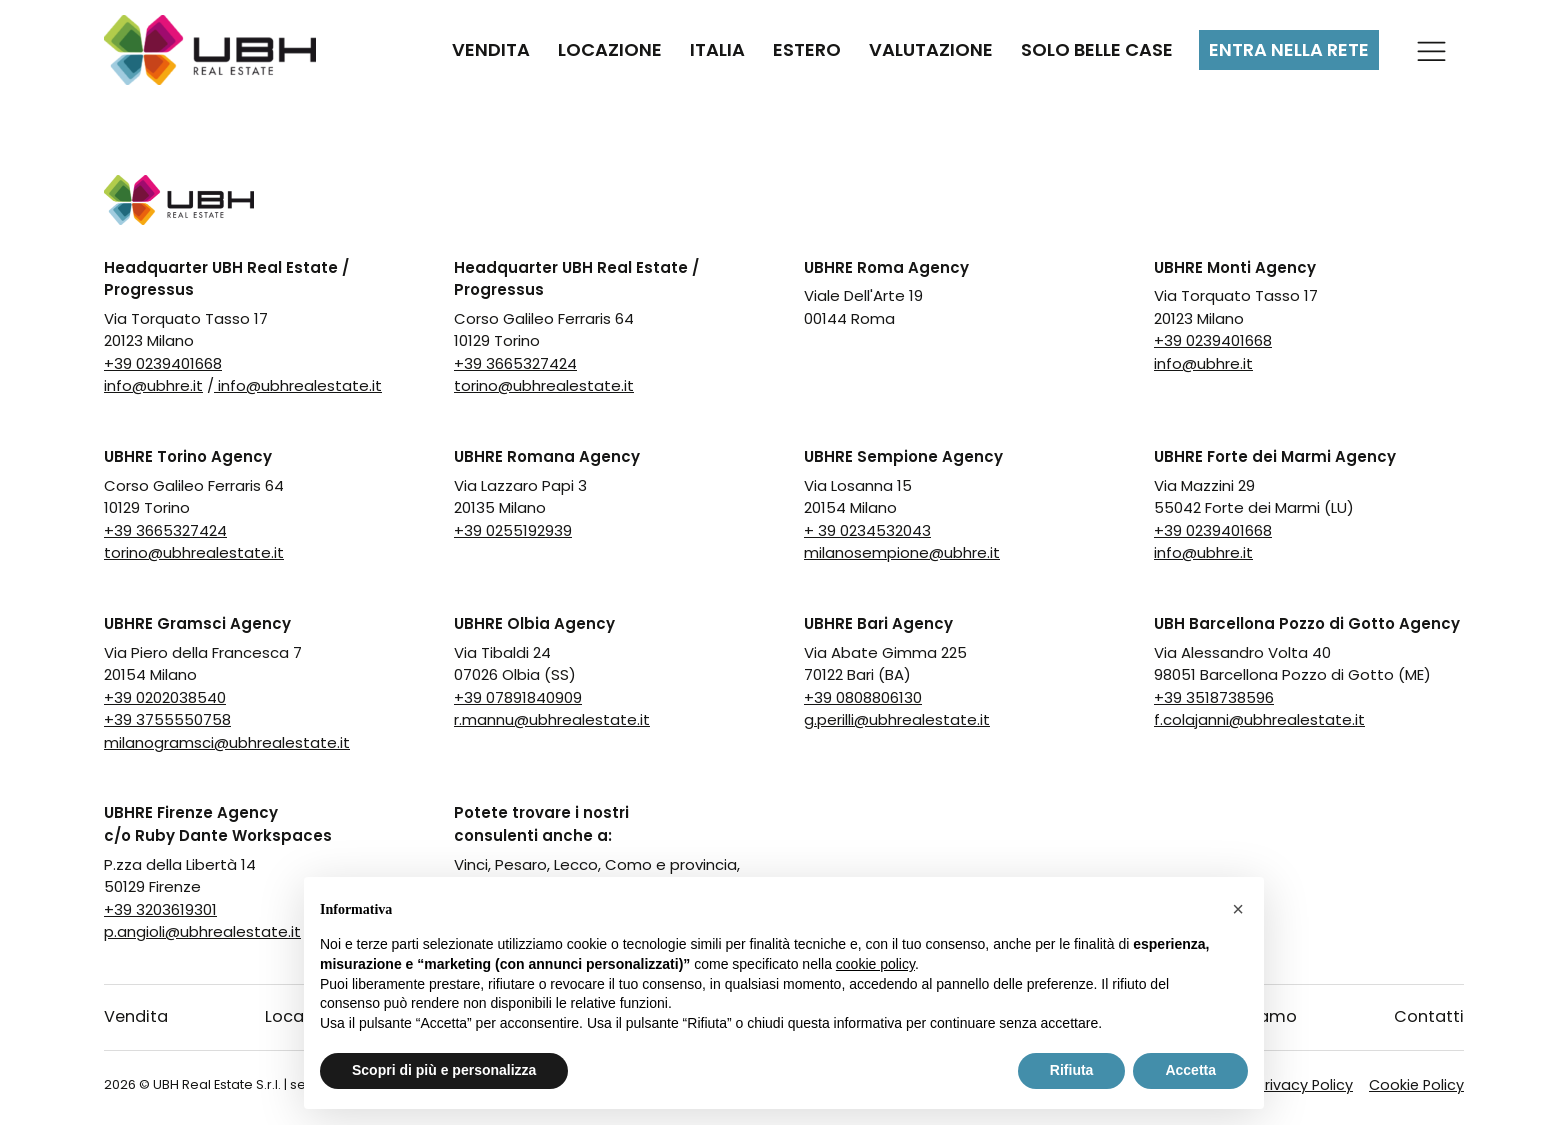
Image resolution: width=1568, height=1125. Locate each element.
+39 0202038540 (165, 697)
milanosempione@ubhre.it (902, 552)
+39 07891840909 (518, 697)
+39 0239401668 (163, 363)
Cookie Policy (1416, 1085)
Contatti (1429, 1016)
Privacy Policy (1305, 1085)
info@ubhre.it (153, 385)
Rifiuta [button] (1072, 1070)
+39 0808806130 (863, 697)
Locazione (610, 49)
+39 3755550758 (167, 719)
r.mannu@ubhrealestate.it (552, 719)
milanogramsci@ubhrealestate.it (227, 742)
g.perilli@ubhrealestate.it (897, 719)
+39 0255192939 (513, 530)
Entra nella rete (1289, 49)
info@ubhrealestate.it (298, 385)
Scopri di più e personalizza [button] (444, 1070)
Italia (717, 49)
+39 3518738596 (1214, 697)
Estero (807, 49)
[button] (1238, 909)
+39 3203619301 (160, 909)
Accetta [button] (1190, 1070)
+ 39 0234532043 (867, 530)
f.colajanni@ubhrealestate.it (1259, 719)
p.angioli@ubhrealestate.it (202, 931)
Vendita (491, 49)
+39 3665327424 (515, 363)
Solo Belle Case (1097, 49)
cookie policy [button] (875, 964)
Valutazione (931, 49)
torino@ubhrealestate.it (544, 385)
